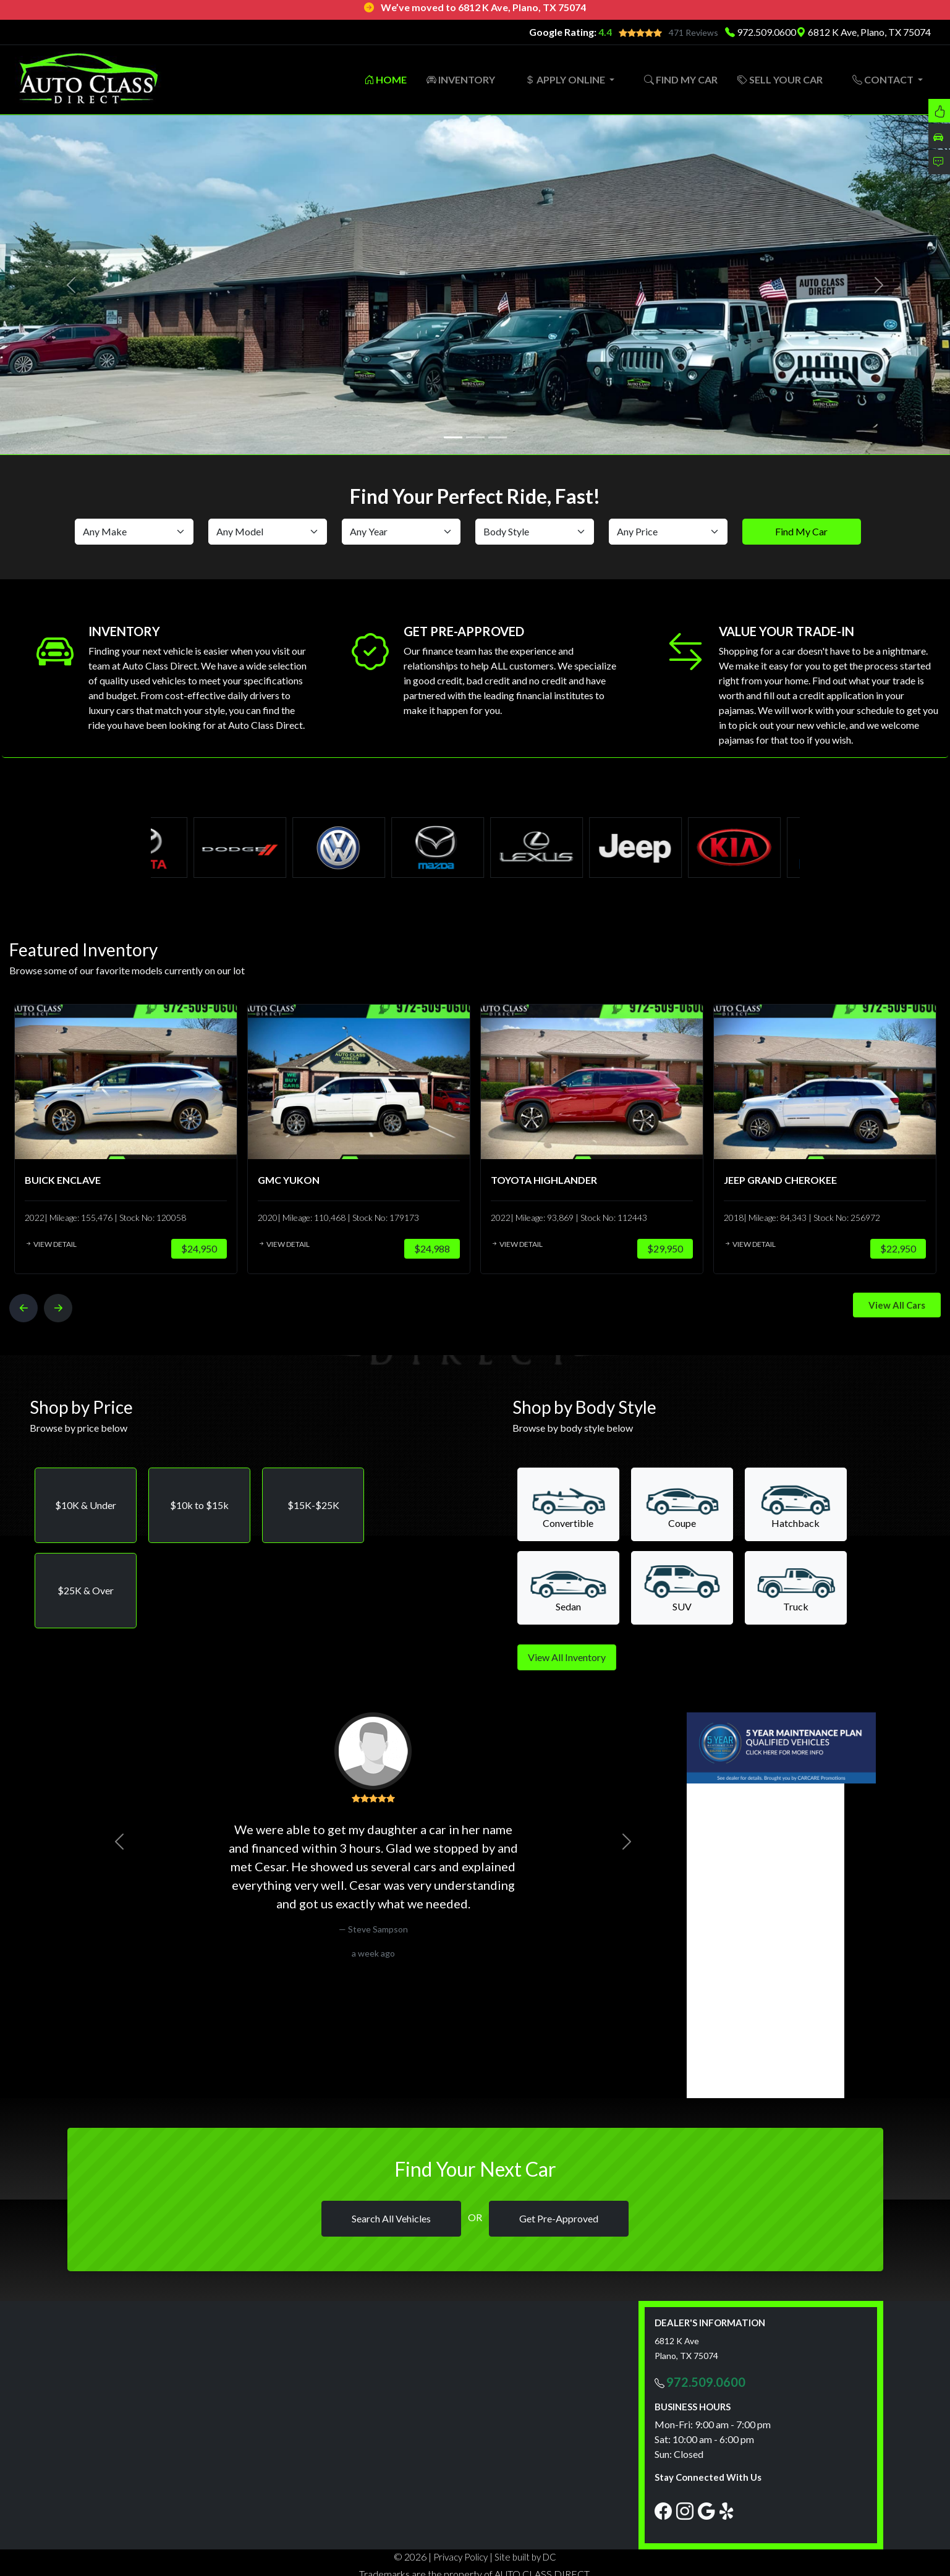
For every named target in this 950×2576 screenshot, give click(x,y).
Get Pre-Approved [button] (558, 2216)
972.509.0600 (766, 32)
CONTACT (883, 78)
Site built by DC (525, 2555)
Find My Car (801, 529)
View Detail (38, 1241)
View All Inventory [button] (567, 1655)
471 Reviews (693, 32)
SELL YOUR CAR (780, 78)
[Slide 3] (497, 435)
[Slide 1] (453, 435)
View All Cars (896, 1302)
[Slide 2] (475, 435)
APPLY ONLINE (566, 78)
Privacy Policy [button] (460, 2555)
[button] (86, 1503)
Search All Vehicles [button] (391, 2216)
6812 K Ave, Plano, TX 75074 (863, 32)
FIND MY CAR (681, 78)
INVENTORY (460, 78)
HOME (385, 78)
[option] (112, 1136)
